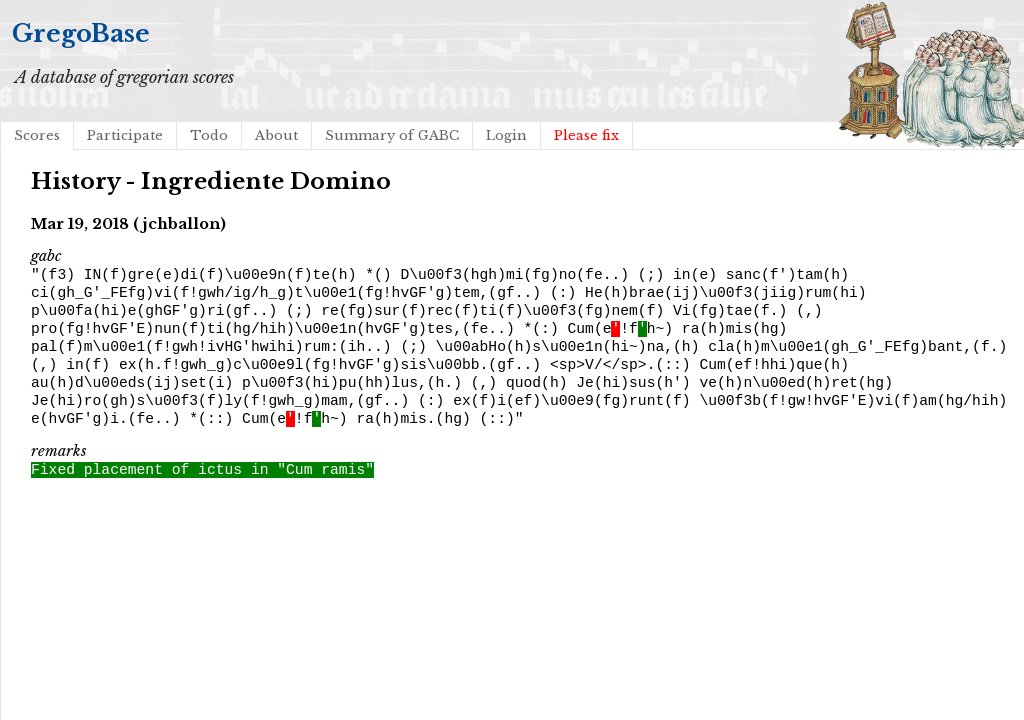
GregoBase (81, 33)
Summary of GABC (392, 135)
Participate (125, 135)
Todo (209, 135)
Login (506, 135)
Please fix (586, 135)
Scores (37, 135)
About (276, 135)
